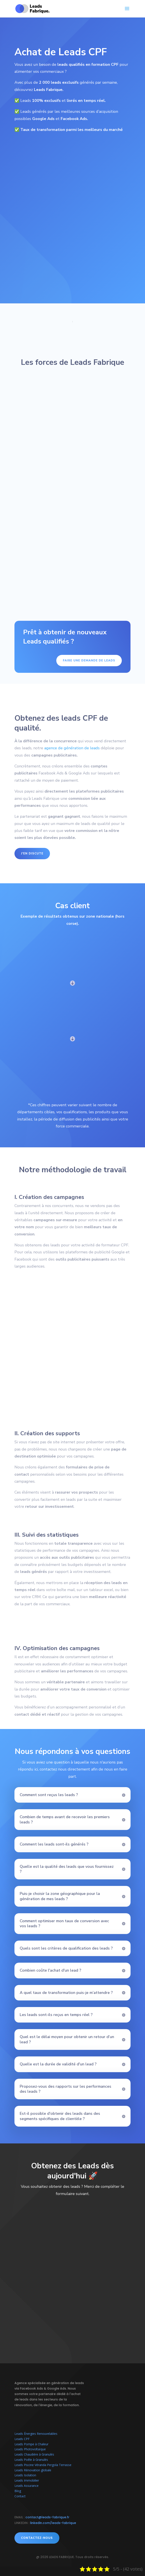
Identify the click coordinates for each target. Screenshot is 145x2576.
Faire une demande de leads (89, 661)
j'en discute (32, 854)
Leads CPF (22, 2439)
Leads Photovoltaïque (30, 2449)
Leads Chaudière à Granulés (34, 2454)
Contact (20, 2496)
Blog (17, 2491)
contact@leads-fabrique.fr (47, 2517)
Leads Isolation (25, 2475)
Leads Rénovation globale (32, 2470)
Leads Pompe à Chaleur (31, 2444)
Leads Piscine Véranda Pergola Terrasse (42, 2465)
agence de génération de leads (72, 748)
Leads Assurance (26, 2486)
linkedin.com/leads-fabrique (53, 2523)
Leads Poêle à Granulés (31, 2460)
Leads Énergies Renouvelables (35, 2434)
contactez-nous (37, 2538)
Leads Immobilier (26, 2480)
